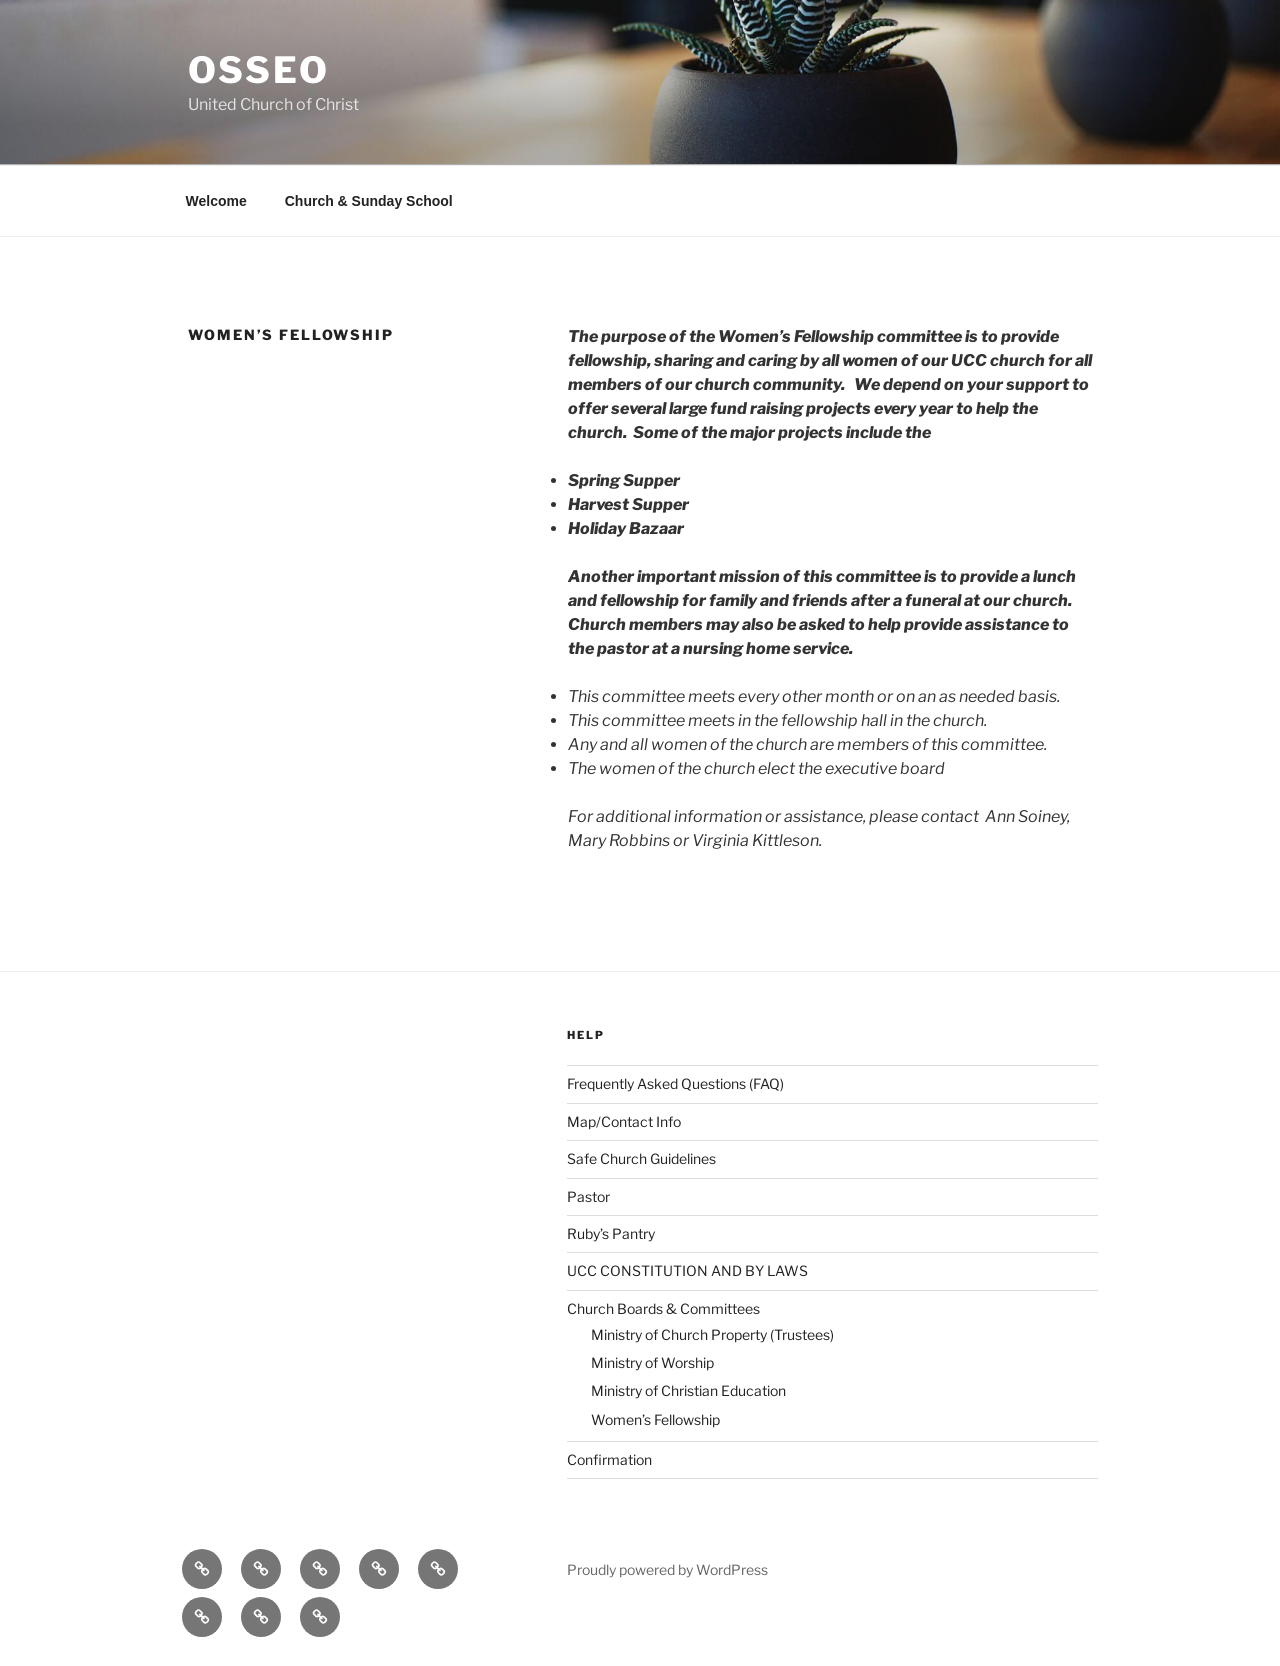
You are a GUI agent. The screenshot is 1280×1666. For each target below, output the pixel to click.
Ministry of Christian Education (688, 1390)
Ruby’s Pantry (611, 1233)
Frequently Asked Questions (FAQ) (675, 1083)
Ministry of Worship (652, 1362)
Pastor (588, 1196)
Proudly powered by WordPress (667, 1569)
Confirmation (609, 1459)
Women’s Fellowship (655, 1419)
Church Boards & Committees (663, 1308)
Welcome (216, 201)
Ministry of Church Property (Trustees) (712, 1334)
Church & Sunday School (369, 201)
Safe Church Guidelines (641, 1158)
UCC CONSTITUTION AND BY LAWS (687, 1270)
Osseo (258, 70)
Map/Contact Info (624, 1121)
